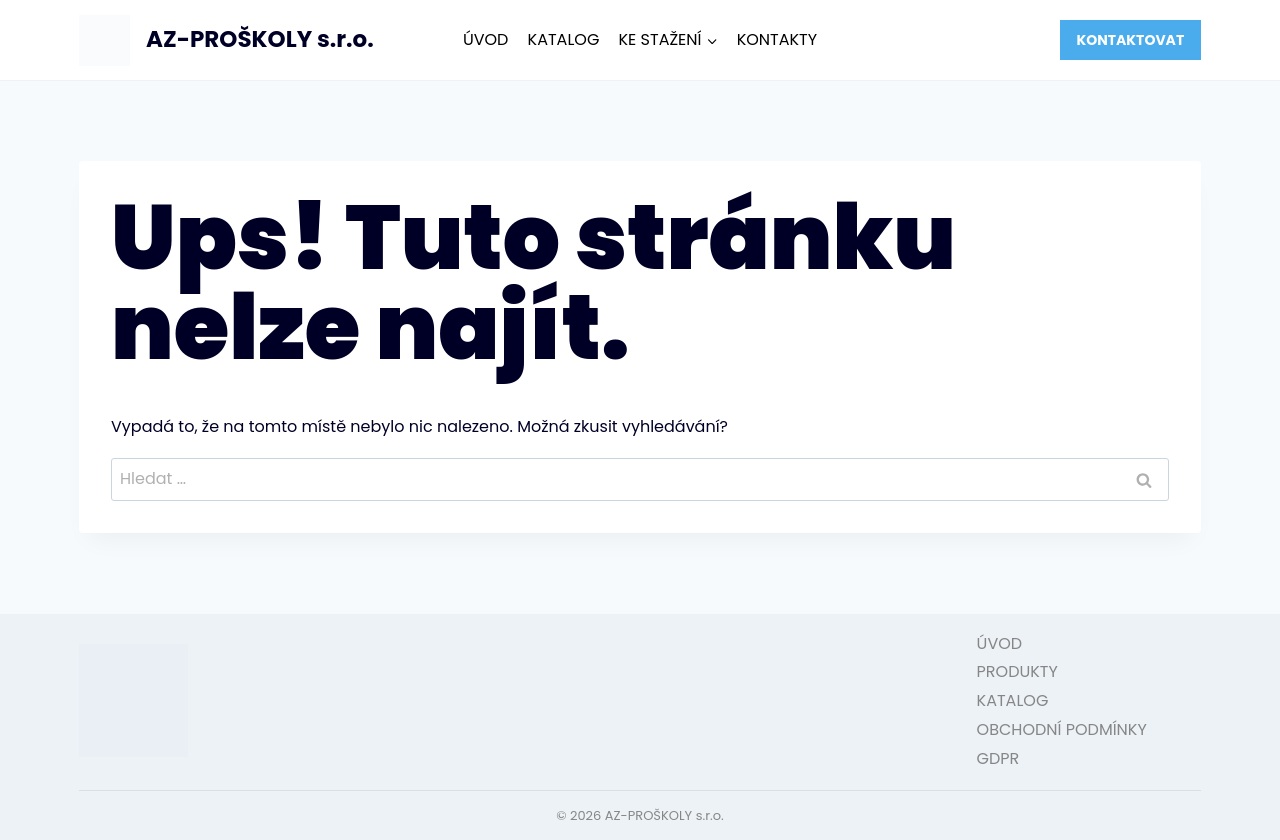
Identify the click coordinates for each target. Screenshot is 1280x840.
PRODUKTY (1017, 671)
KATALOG (564, 39)
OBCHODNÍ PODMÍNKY (1062, 729)
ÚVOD (486, 39)
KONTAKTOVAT (1130, 40)
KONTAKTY (777, 39)
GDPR (998, 758)
